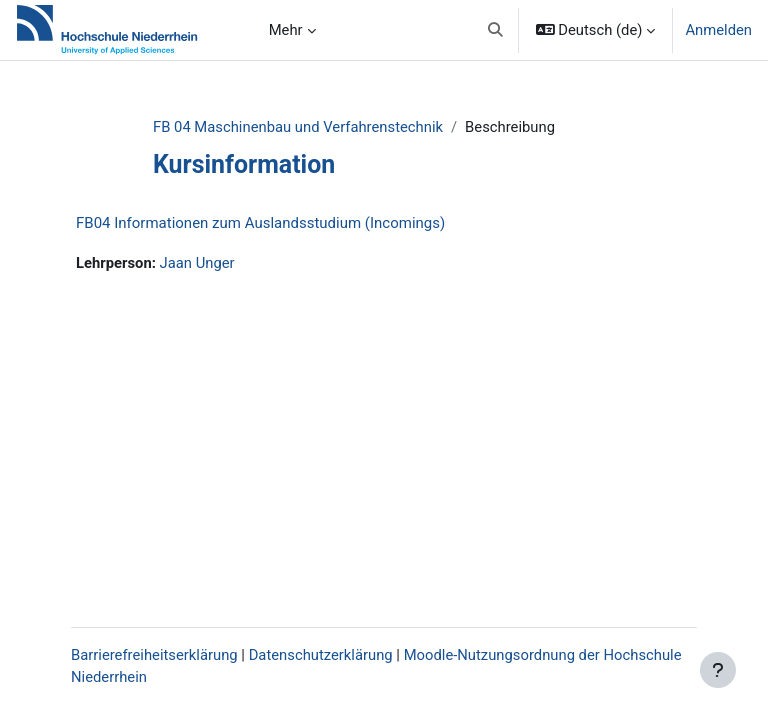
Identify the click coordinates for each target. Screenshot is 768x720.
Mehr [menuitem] (286, 30)
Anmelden (718, 30)
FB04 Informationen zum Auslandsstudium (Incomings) (260, 223)
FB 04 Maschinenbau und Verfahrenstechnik (298, 127)
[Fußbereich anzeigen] (718, 670)
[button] (495, 30)
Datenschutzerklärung (321, 655)
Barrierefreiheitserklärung (154, 655)
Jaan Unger (197, 263)
